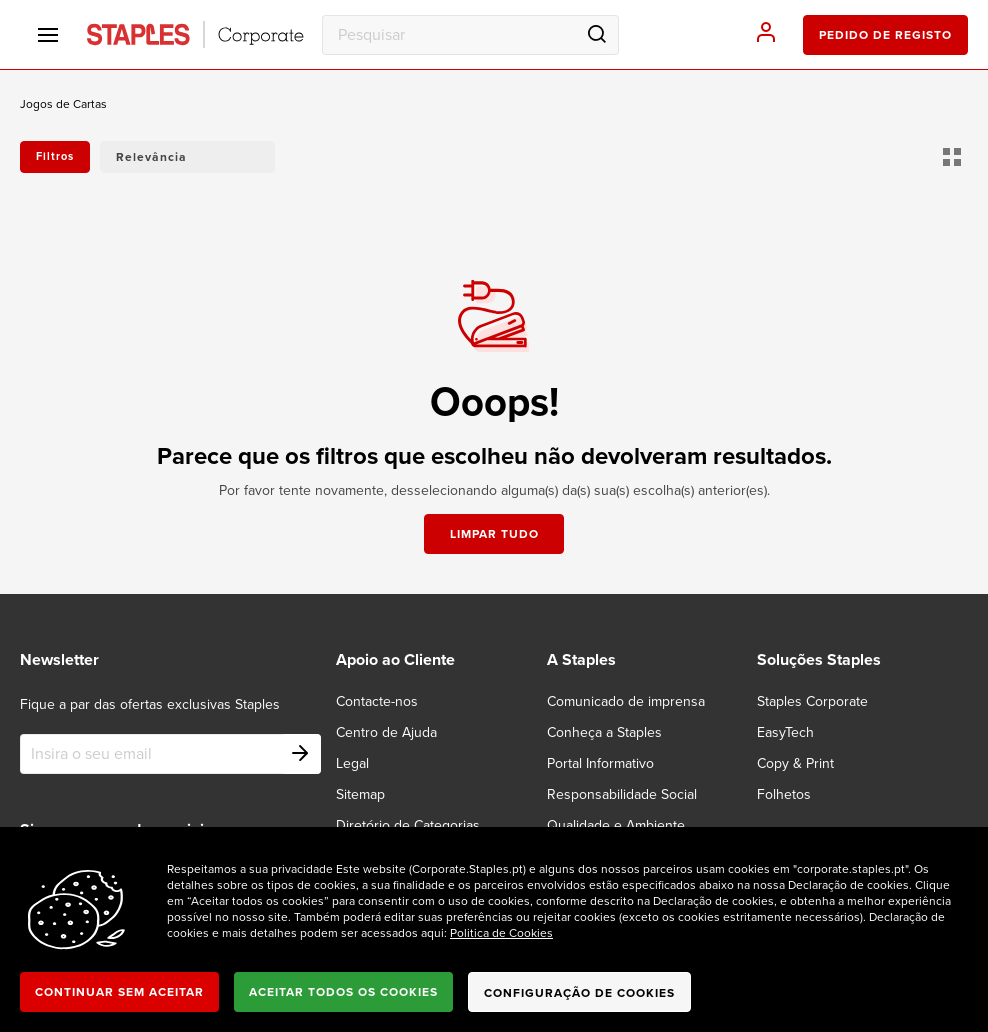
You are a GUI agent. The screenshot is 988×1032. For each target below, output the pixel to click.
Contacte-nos (377, 701)
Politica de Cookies (501, 933)
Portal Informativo (600, 763)
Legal (352, 763)
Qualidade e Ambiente (616, 825)
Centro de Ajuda (386, 732)
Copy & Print (795, 763)
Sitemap (360, 794)
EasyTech (785, 732)
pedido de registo (885, 35)
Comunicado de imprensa (626, 701)
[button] (187, 157)
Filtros (55, 156)
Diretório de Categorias (408, 825)
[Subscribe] (301, 754)
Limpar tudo (494, 534)
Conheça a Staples (604, 732)
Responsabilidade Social (622, 794)
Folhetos (784, 794)
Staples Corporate (812, 701)
